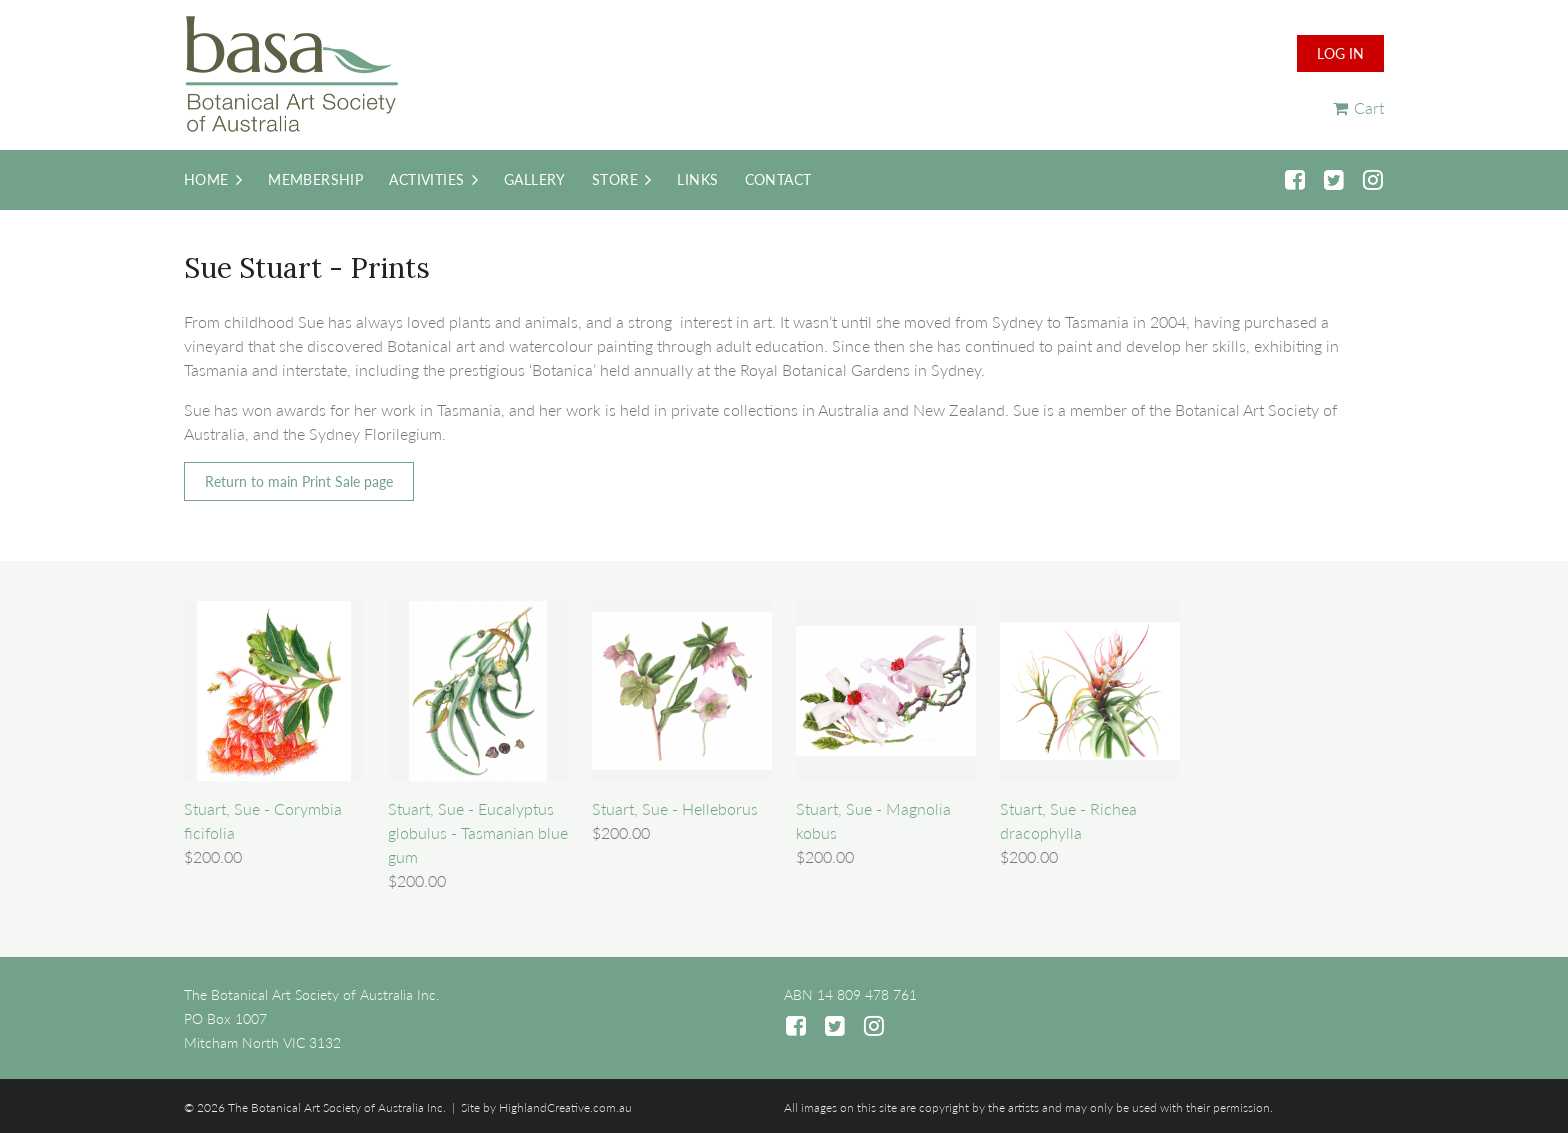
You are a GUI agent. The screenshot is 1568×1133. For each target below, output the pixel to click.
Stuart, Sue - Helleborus (675, 808)
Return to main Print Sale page (299, 481)
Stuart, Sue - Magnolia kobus (873, 820)
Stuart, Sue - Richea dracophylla (1068, 820)
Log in (1340, 53)
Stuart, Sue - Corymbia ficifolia (263, 820)
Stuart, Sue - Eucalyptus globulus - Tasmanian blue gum (478, 832)
